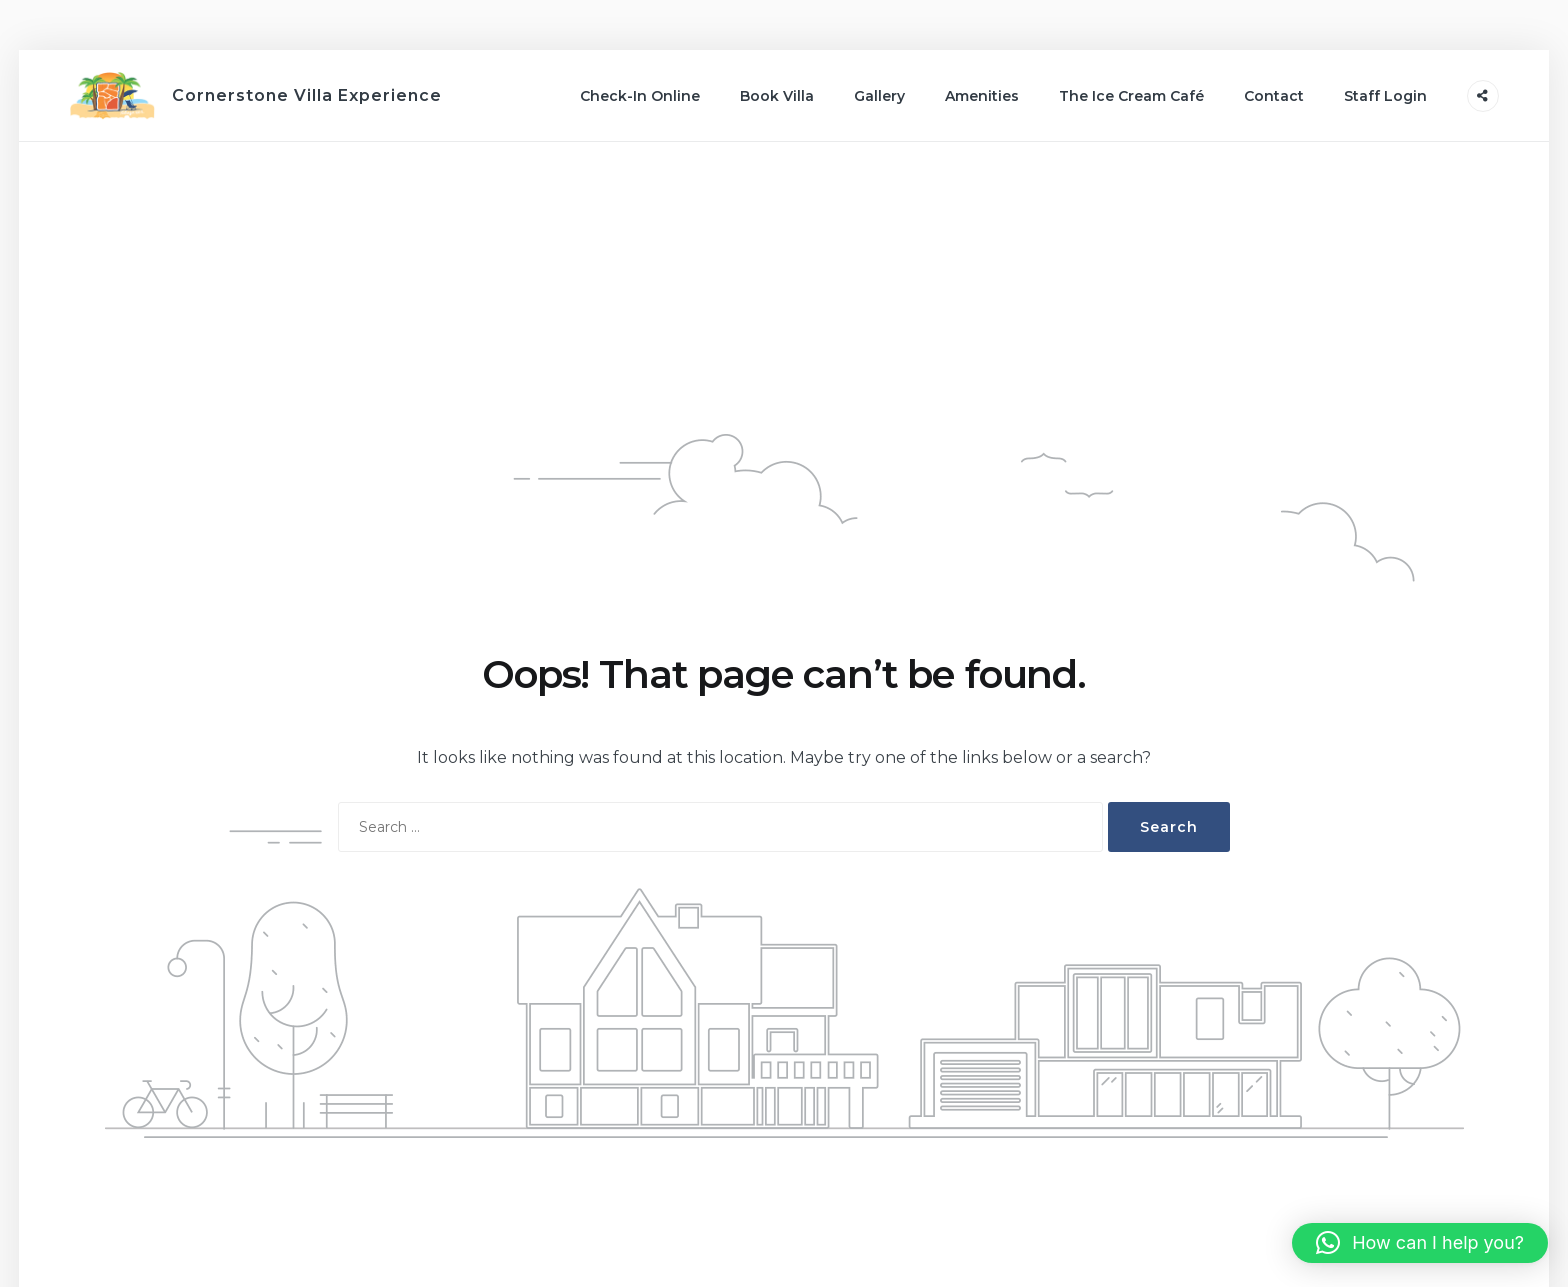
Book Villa (777, 96)
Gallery (879, 96)
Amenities (982, 96)
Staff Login (1385, 96)
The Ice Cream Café (1131, 96)
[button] (1420, 1243)
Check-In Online (640, 96)
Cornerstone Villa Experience (307, 95)
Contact (1274, 96)
